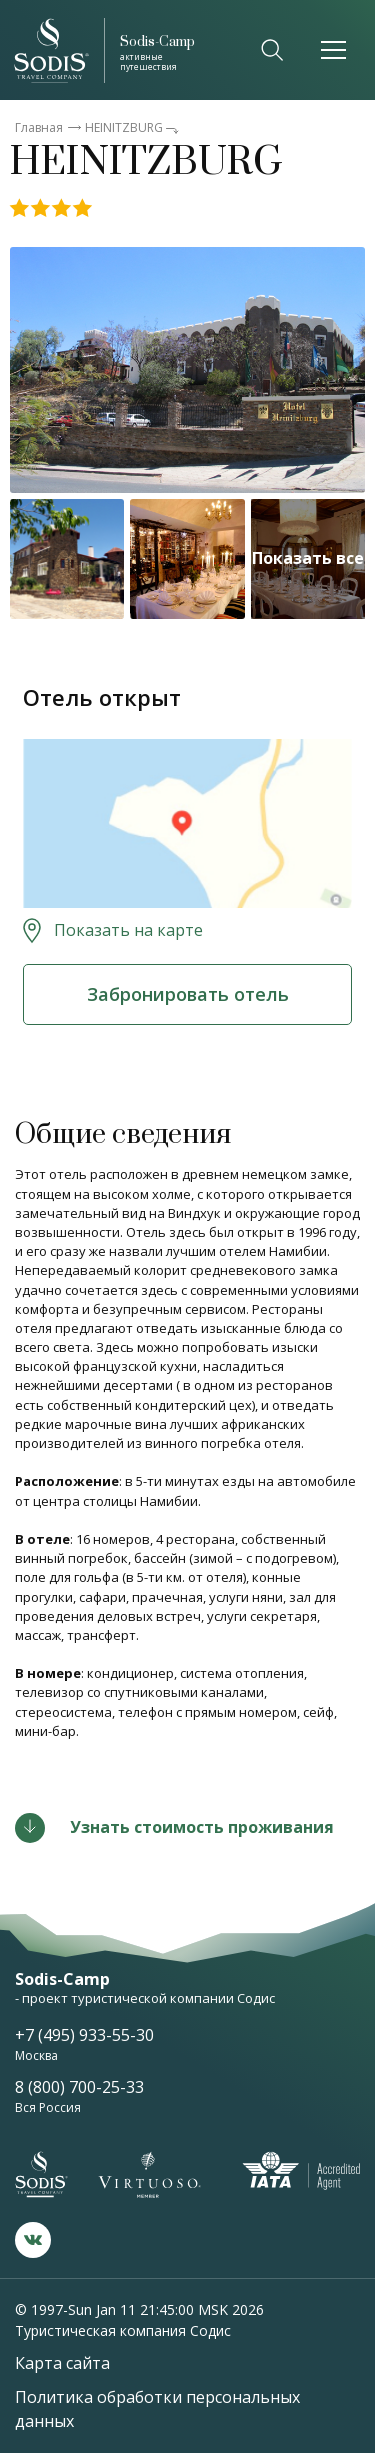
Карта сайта (62, 2363)
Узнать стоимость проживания (202, 1827)
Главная (39, 127)
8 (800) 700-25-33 (79, 2087)
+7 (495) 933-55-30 (84, 2035)
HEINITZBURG (124, 127)
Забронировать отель (188, 994)
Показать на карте (128, 930)
